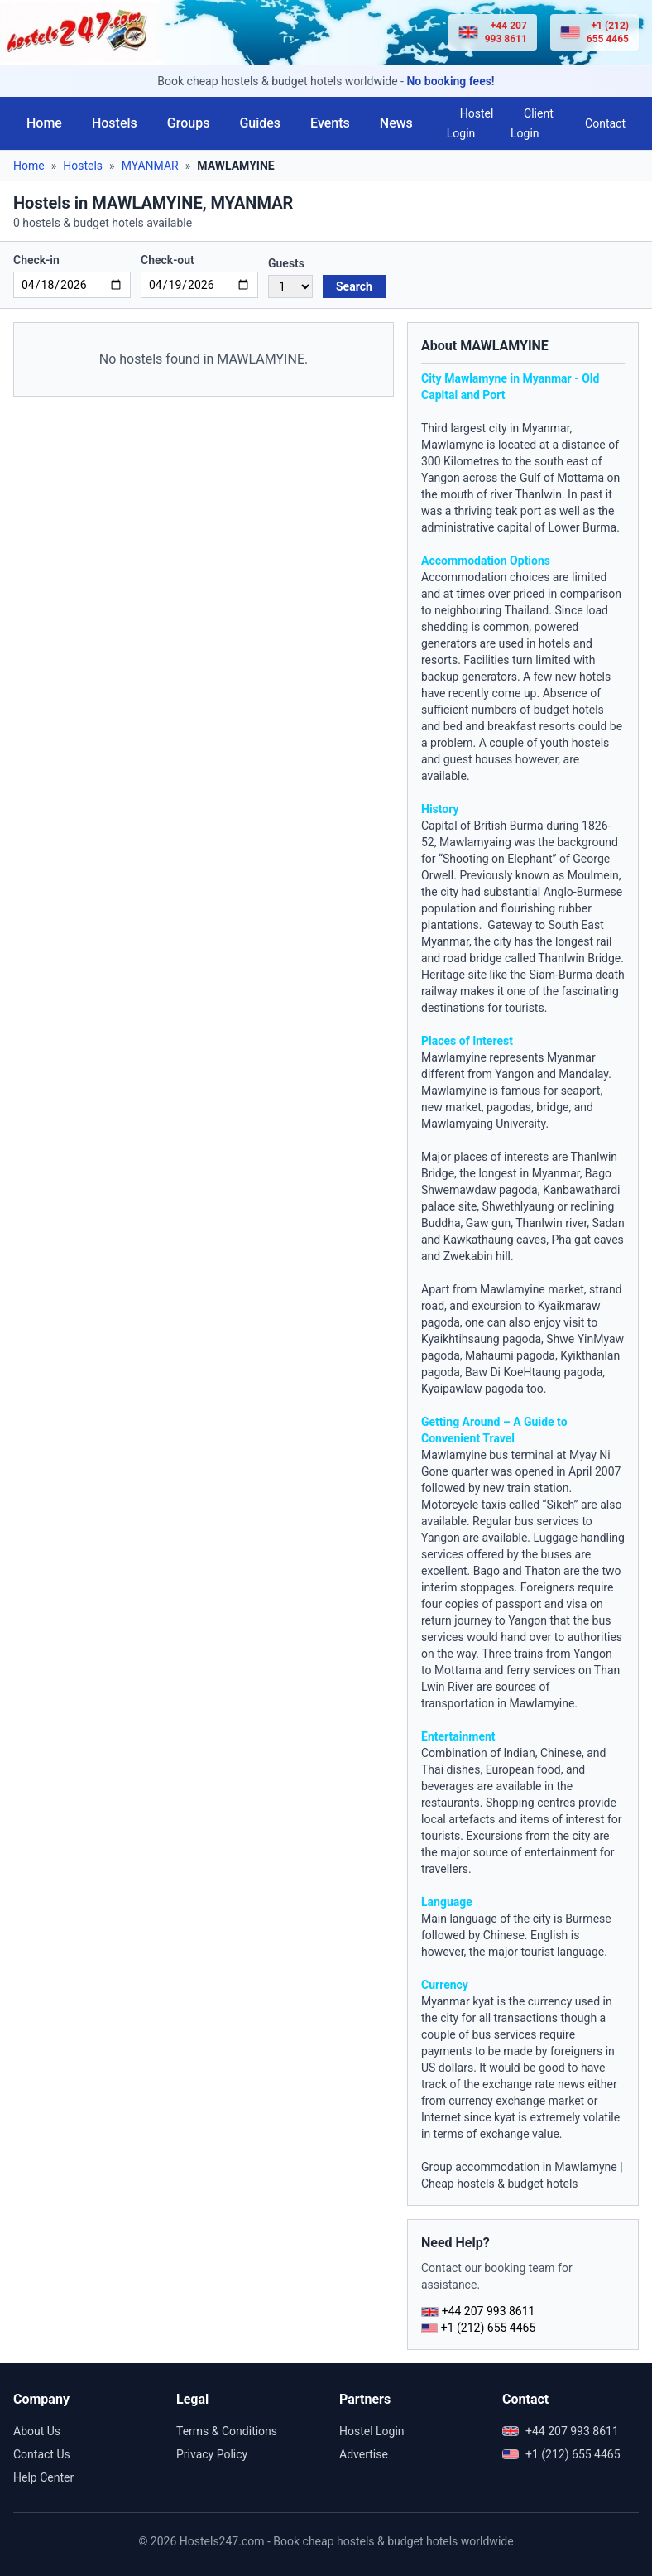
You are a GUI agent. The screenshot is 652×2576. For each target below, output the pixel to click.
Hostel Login (470, 123)
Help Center (43, 2477)
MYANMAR (150, 165)
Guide (539, 1421)
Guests (286, 263)
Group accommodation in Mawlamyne (519, 2167)
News (396, 123)
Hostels (114, 123)
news (571, 2084)
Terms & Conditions (226, 2431)
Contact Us (41, 2454)
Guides (259, 123)
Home (44, 123)
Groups (188, 123)
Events (330, 123)
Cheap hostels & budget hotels (499, 2183)
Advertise (363, 2454)
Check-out (167, 260)
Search (354, 286)
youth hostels (575, 742)
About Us (36, 2431)
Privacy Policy (211, 2454)
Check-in (36, 260)
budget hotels (569, 709)
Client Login (532, 123)
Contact (605, 123)
